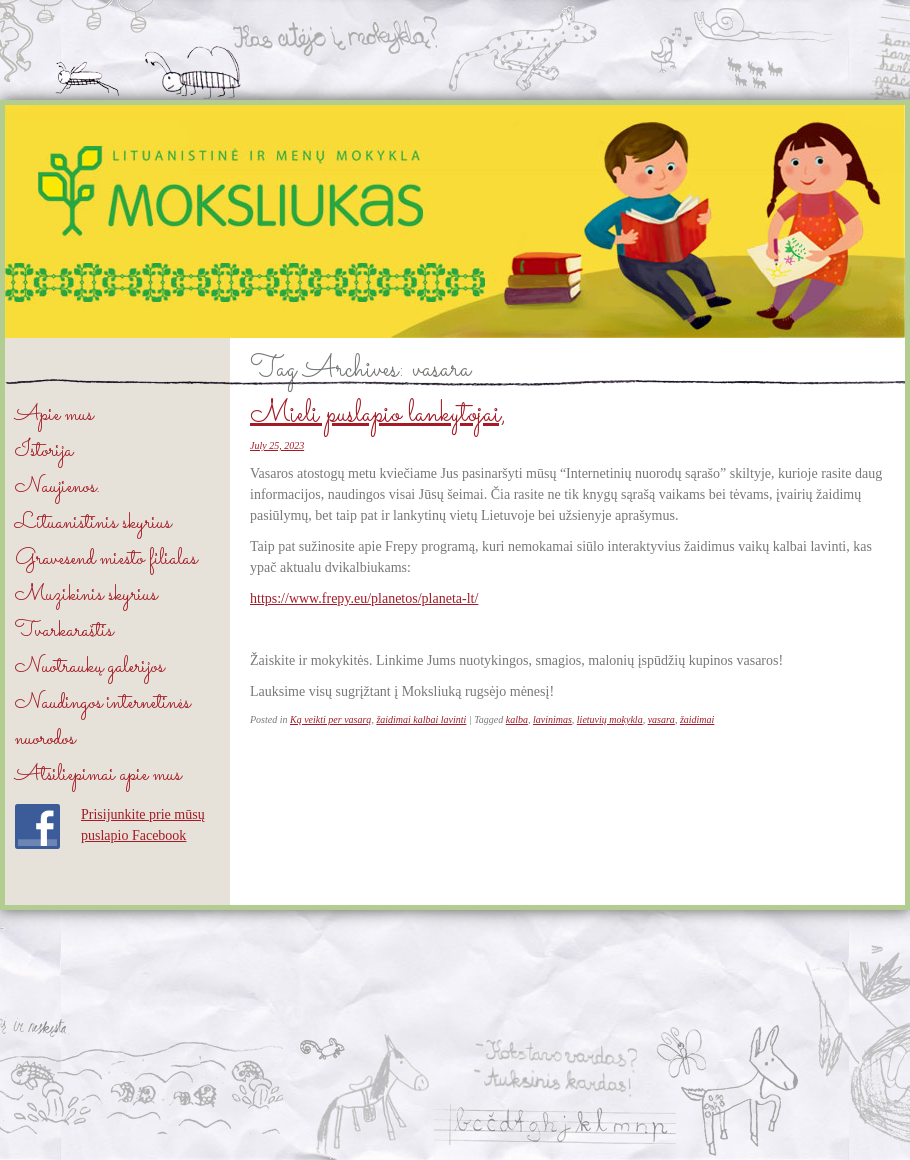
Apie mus (54, 415)
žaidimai (697, 719)
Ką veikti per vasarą (330, 719)
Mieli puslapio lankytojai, (378, 415)
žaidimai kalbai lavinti (421, 719)
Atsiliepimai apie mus (98, 775)
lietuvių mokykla (610, 719)
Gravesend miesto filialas (106, 559)
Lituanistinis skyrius (93, 523)
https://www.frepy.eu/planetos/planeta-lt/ (364, 598)
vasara (661, 719)
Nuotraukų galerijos (89, 667)
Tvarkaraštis (64, 631)
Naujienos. (57, 487)
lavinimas (552, 719)
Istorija (44, 451)
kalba (517, 719)
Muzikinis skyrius (86, 595)
